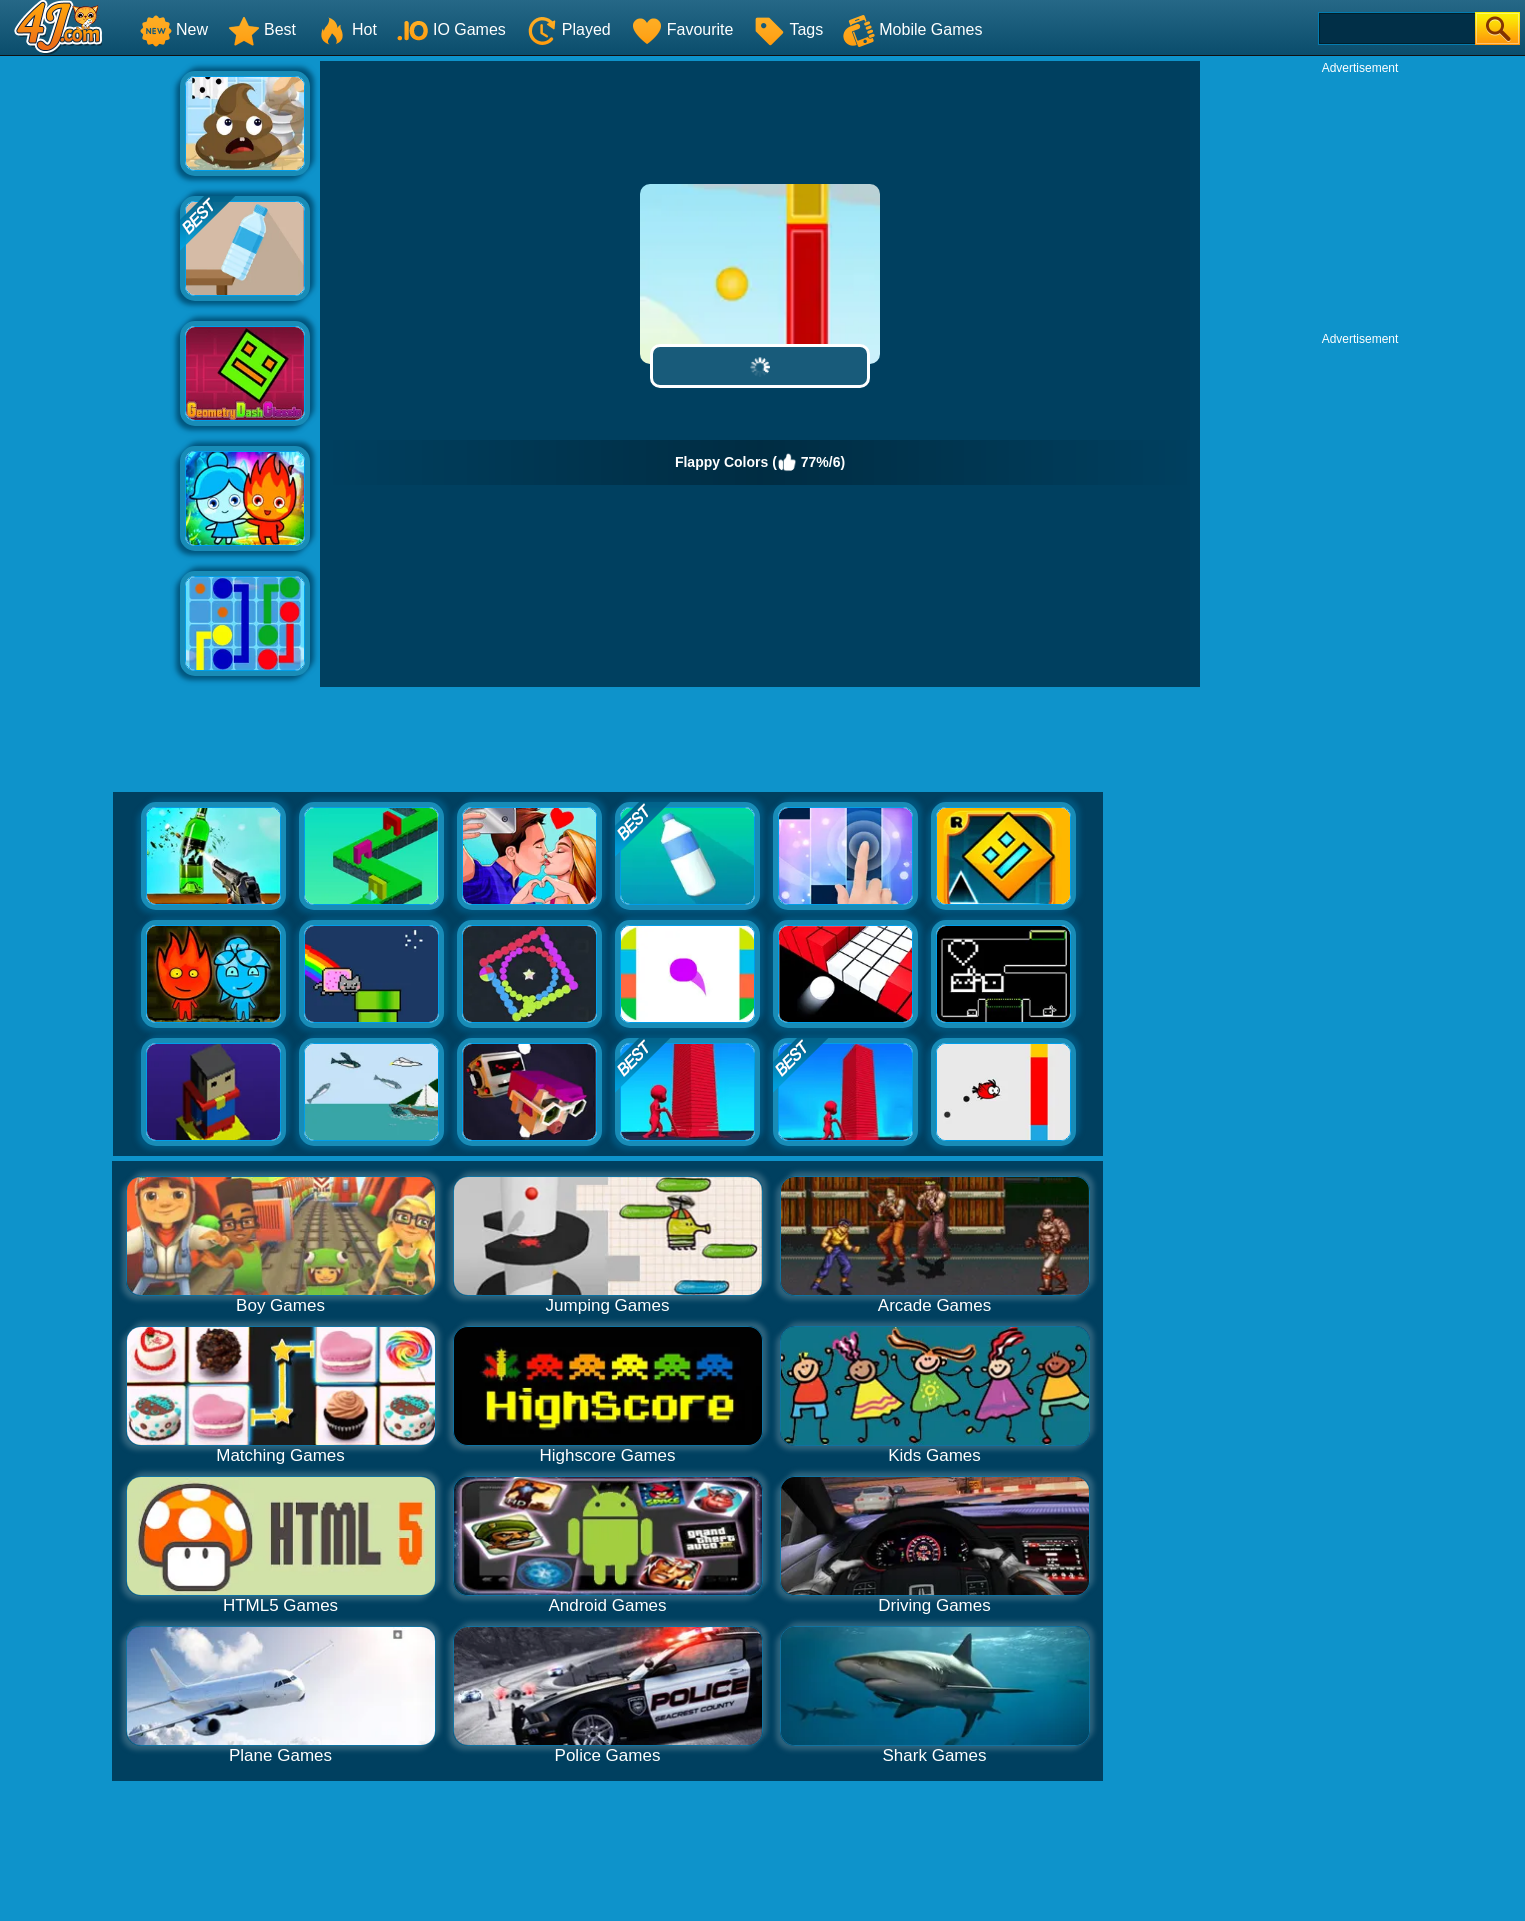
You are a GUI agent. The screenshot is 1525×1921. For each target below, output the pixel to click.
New (174, 29)
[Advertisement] (90, 361)
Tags (788, 29)
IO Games (451, 29)
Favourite (682, 29)
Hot (346, 29)
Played (568, 29)
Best (262, 29)
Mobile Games (912, 29)
